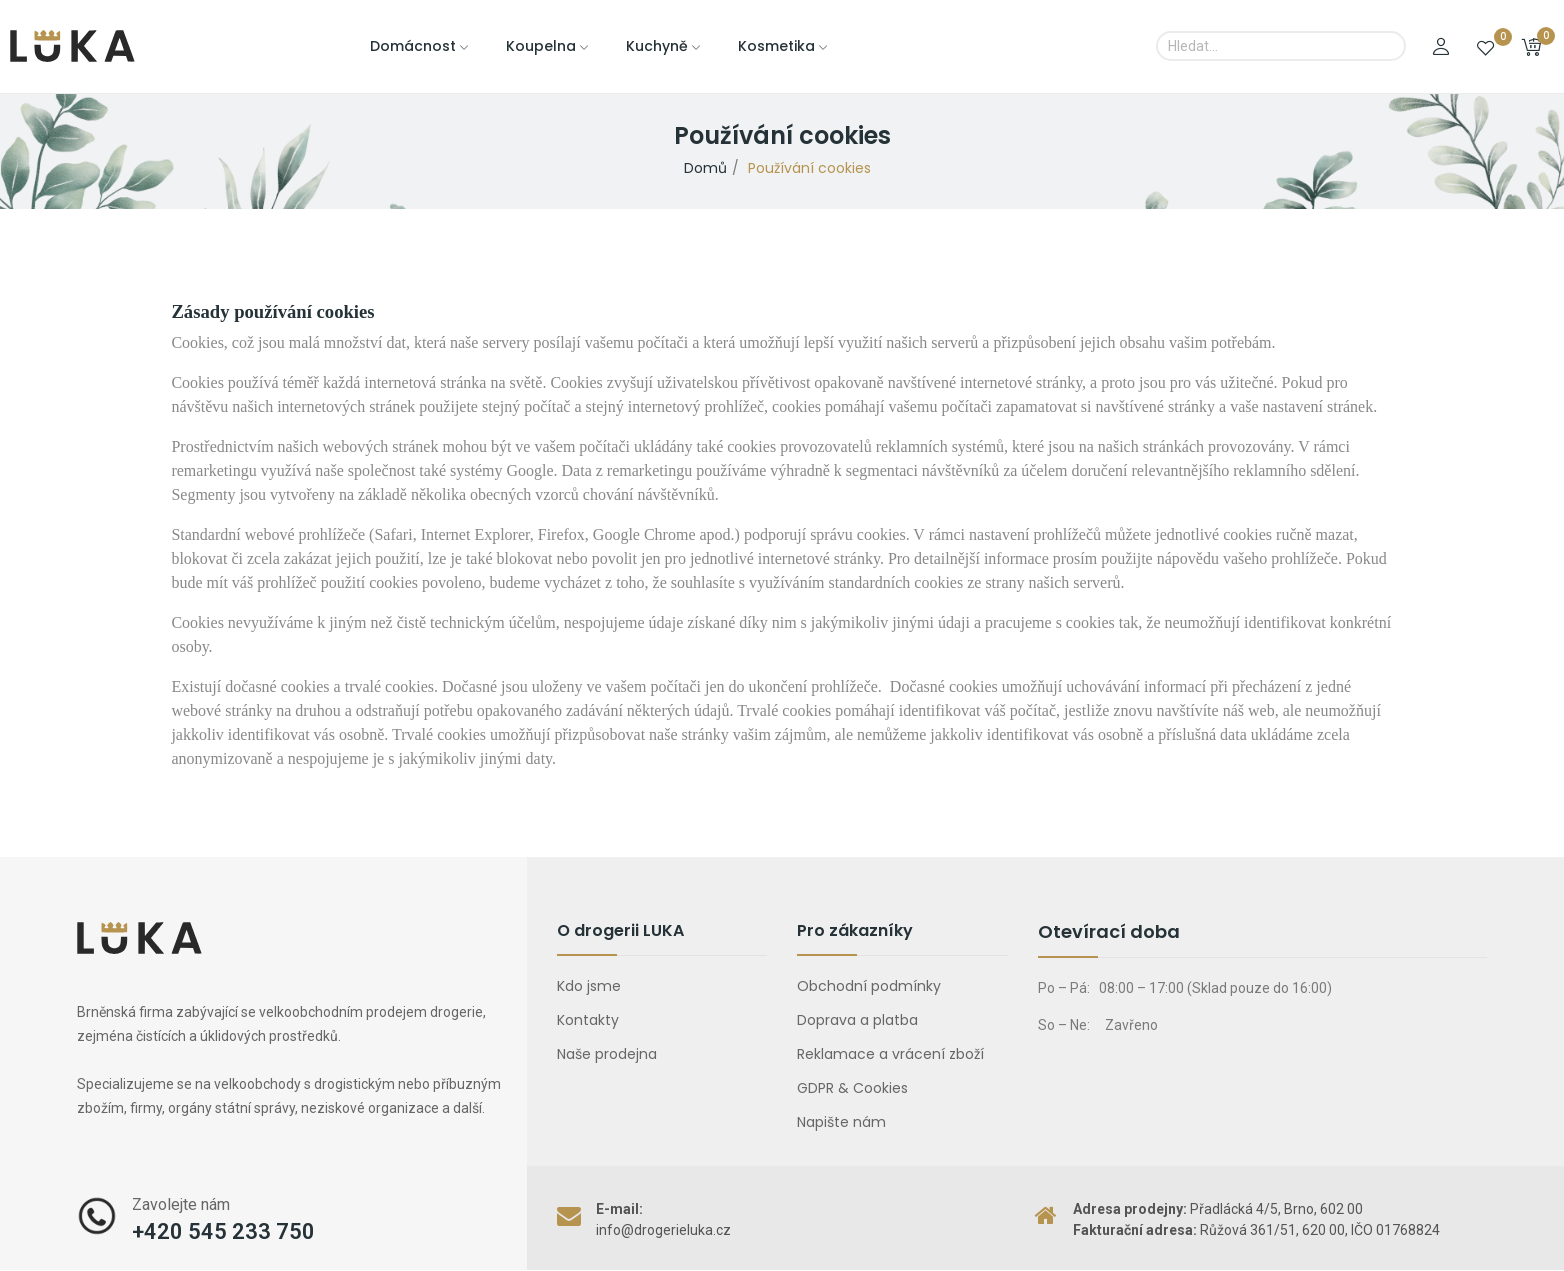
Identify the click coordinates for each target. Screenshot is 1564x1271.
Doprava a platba (857, 1020)
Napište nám (841, 1122)
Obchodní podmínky (869, 986)
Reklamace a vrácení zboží (890, 1054)
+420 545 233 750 (223, 1231)
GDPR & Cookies (852, 1088)
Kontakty (588, 1020)
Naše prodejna (607, 1054)
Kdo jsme (589, 986)
